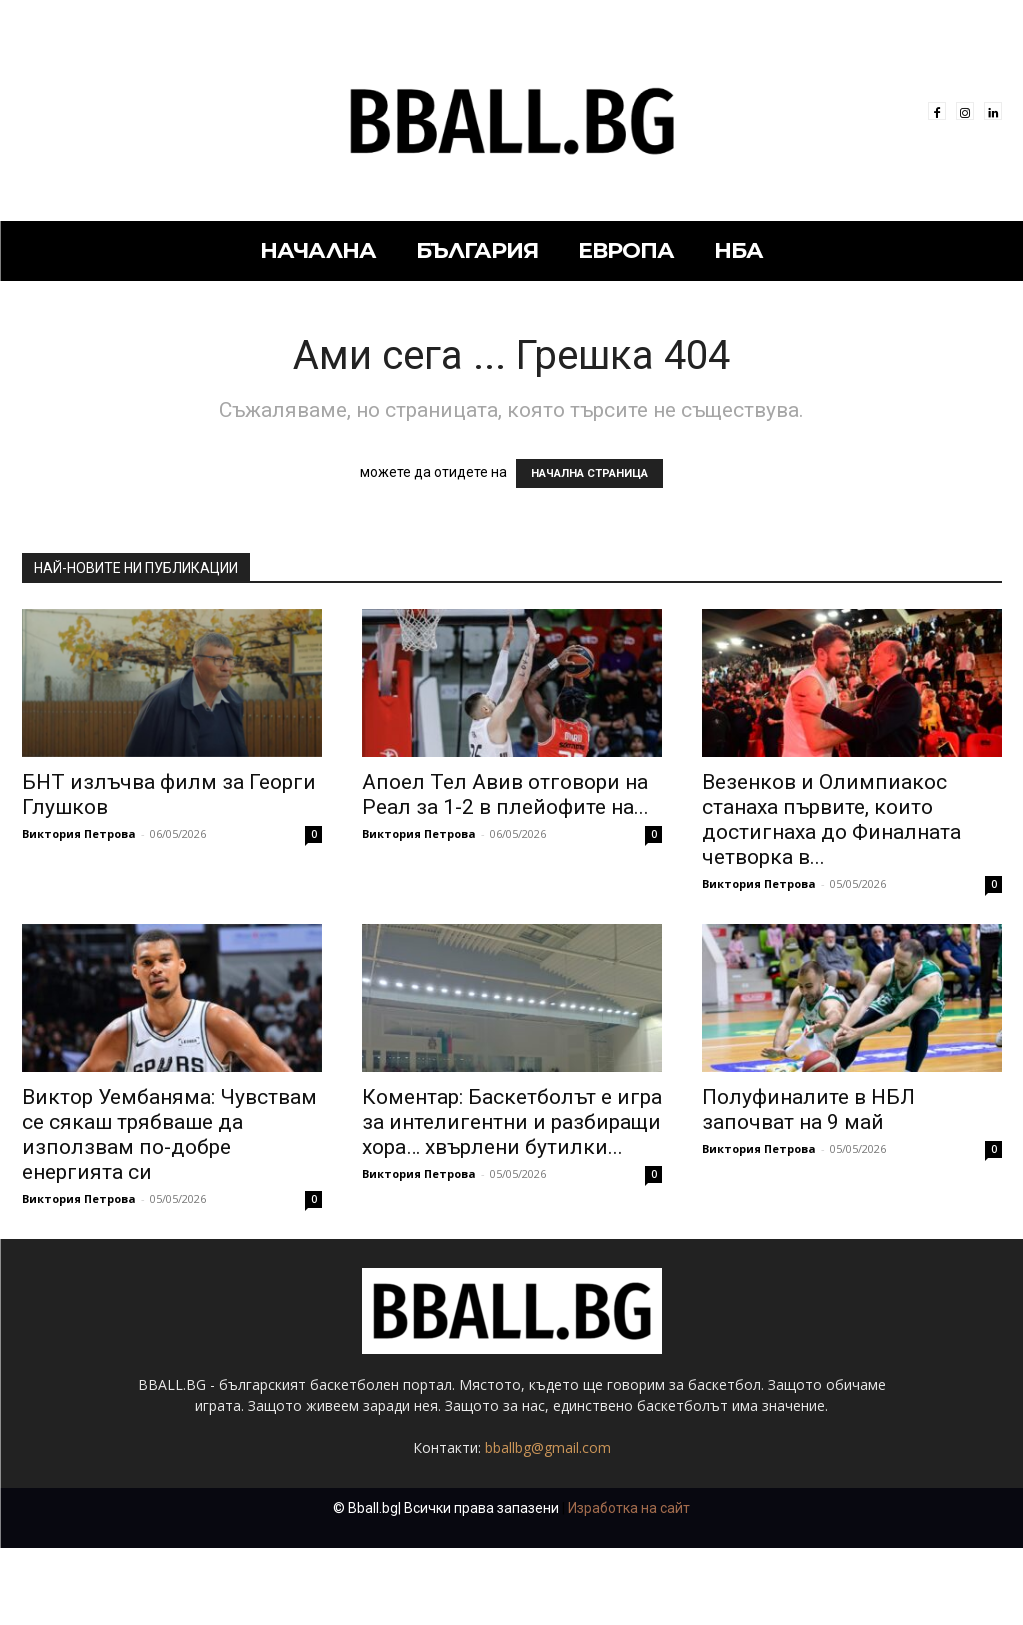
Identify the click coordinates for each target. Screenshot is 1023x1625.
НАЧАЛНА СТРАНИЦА (589, 473)
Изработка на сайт (629, 1508)
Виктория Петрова (79, 833)
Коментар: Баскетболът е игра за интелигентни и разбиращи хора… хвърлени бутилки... (512, 1122)
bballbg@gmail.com (548, 1447)
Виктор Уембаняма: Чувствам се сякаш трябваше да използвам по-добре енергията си (169, 1134)
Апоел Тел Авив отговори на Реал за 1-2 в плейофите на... (505, 794)
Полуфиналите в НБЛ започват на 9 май (808, 1109)
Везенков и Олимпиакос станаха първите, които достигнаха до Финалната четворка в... (831, 819)
